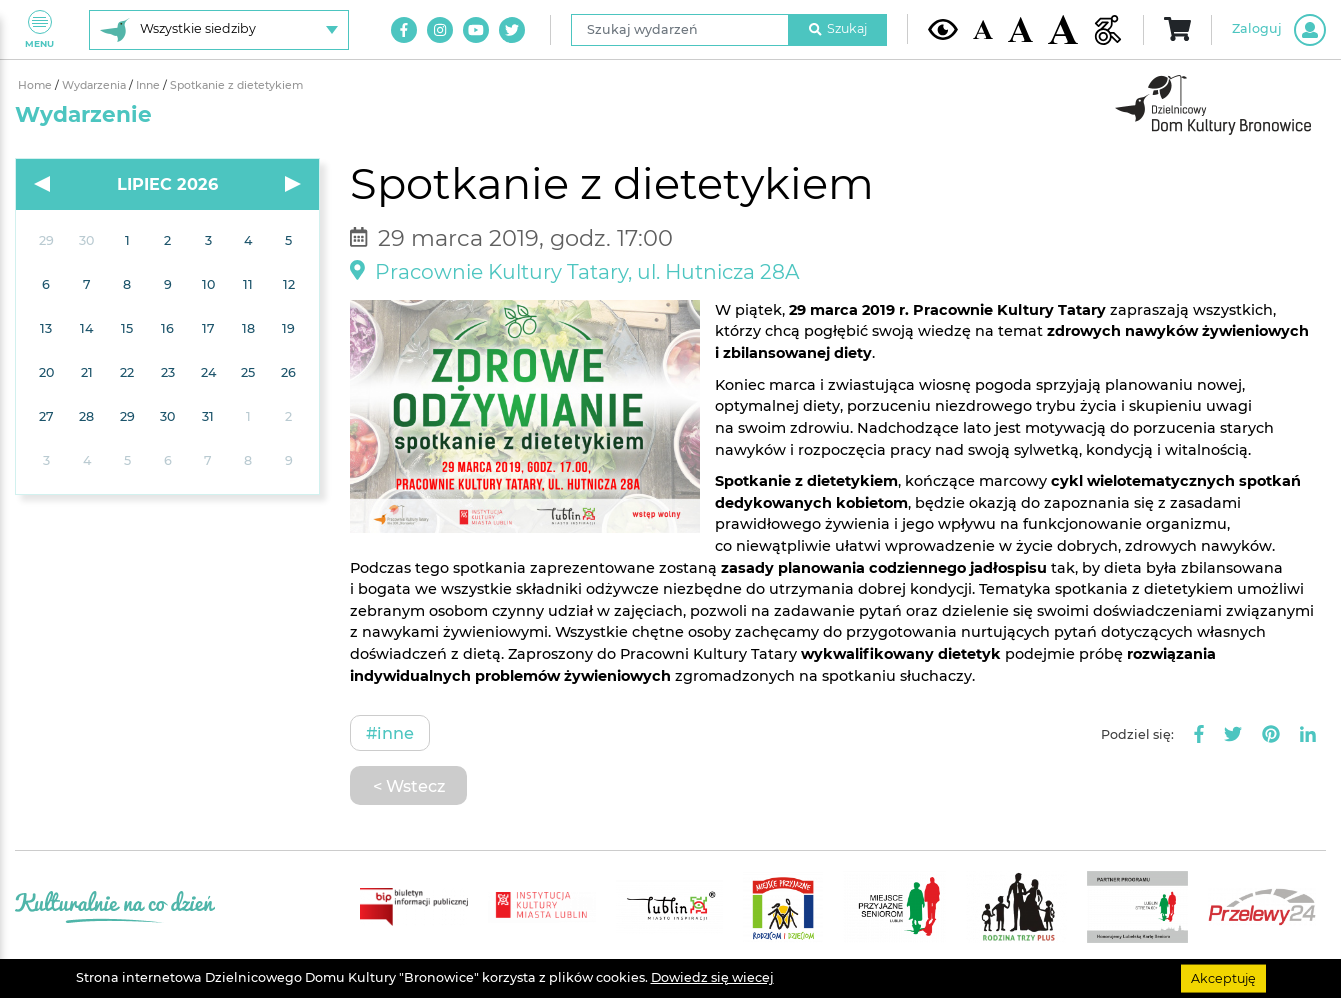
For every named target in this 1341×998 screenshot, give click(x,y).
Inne (149, 85)
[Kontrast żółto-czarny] (943, 29)
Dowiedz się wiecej (712, 977)
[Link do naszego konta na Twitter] (512, 30)
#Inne (390, 733)
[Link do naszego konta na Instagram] (440, 30)
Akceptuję (1223, 977)
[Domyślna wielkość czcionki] (983, 29)
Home (36, 85)
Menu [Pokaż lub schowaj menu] (39, 29)
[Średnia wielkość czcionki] (1020, 29)
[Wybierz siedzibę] (219, 30)
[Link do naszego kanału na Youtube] (476, 30)
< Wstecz (409, 786)
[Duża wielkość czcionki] (1063, 29)
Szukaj (838, 28)
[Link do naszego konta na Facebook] (404, 30)
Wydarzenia (95, 85)
